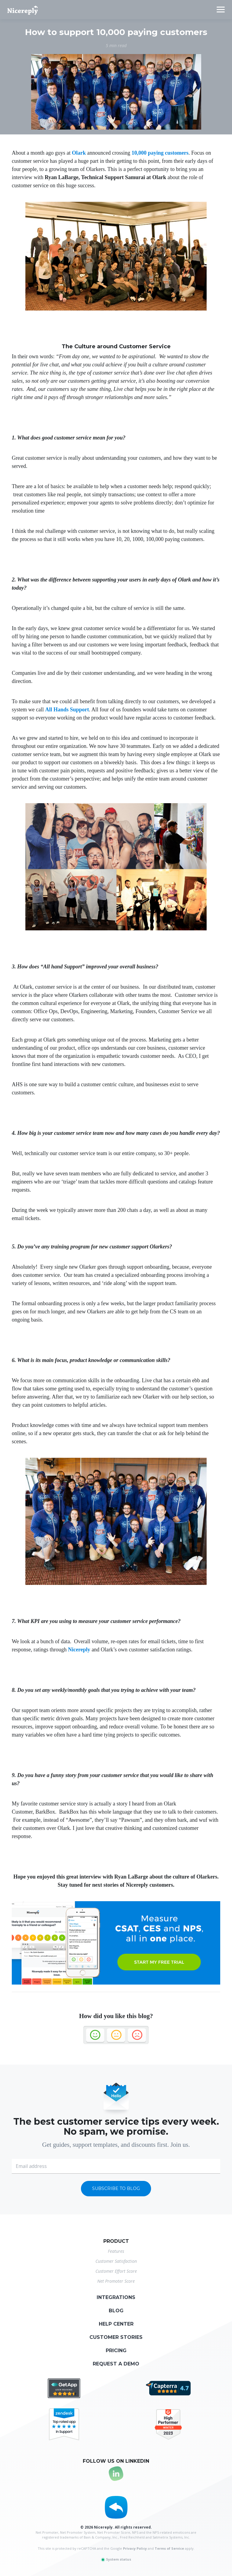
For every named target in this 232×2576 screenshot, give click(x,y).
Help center (116, 2324)
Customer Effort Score (116, 2271)
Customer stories (116, 2337)
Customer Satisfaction (116, 2261)
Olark (79, 153)
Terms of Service (169, 2548)
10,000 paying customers (159, 153)
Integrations (116, 2297)
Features (116, 2251)
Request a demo (116, 2364)
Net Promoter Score (116, 2281)
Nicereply (79, 1650)
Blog (116, 2311)
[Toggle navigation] (221, 9)
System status (116, 2559)
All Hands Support (67, 710)
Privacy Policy (135, 2548)
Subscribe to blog (116, 2188)
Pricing (116, 2350)
